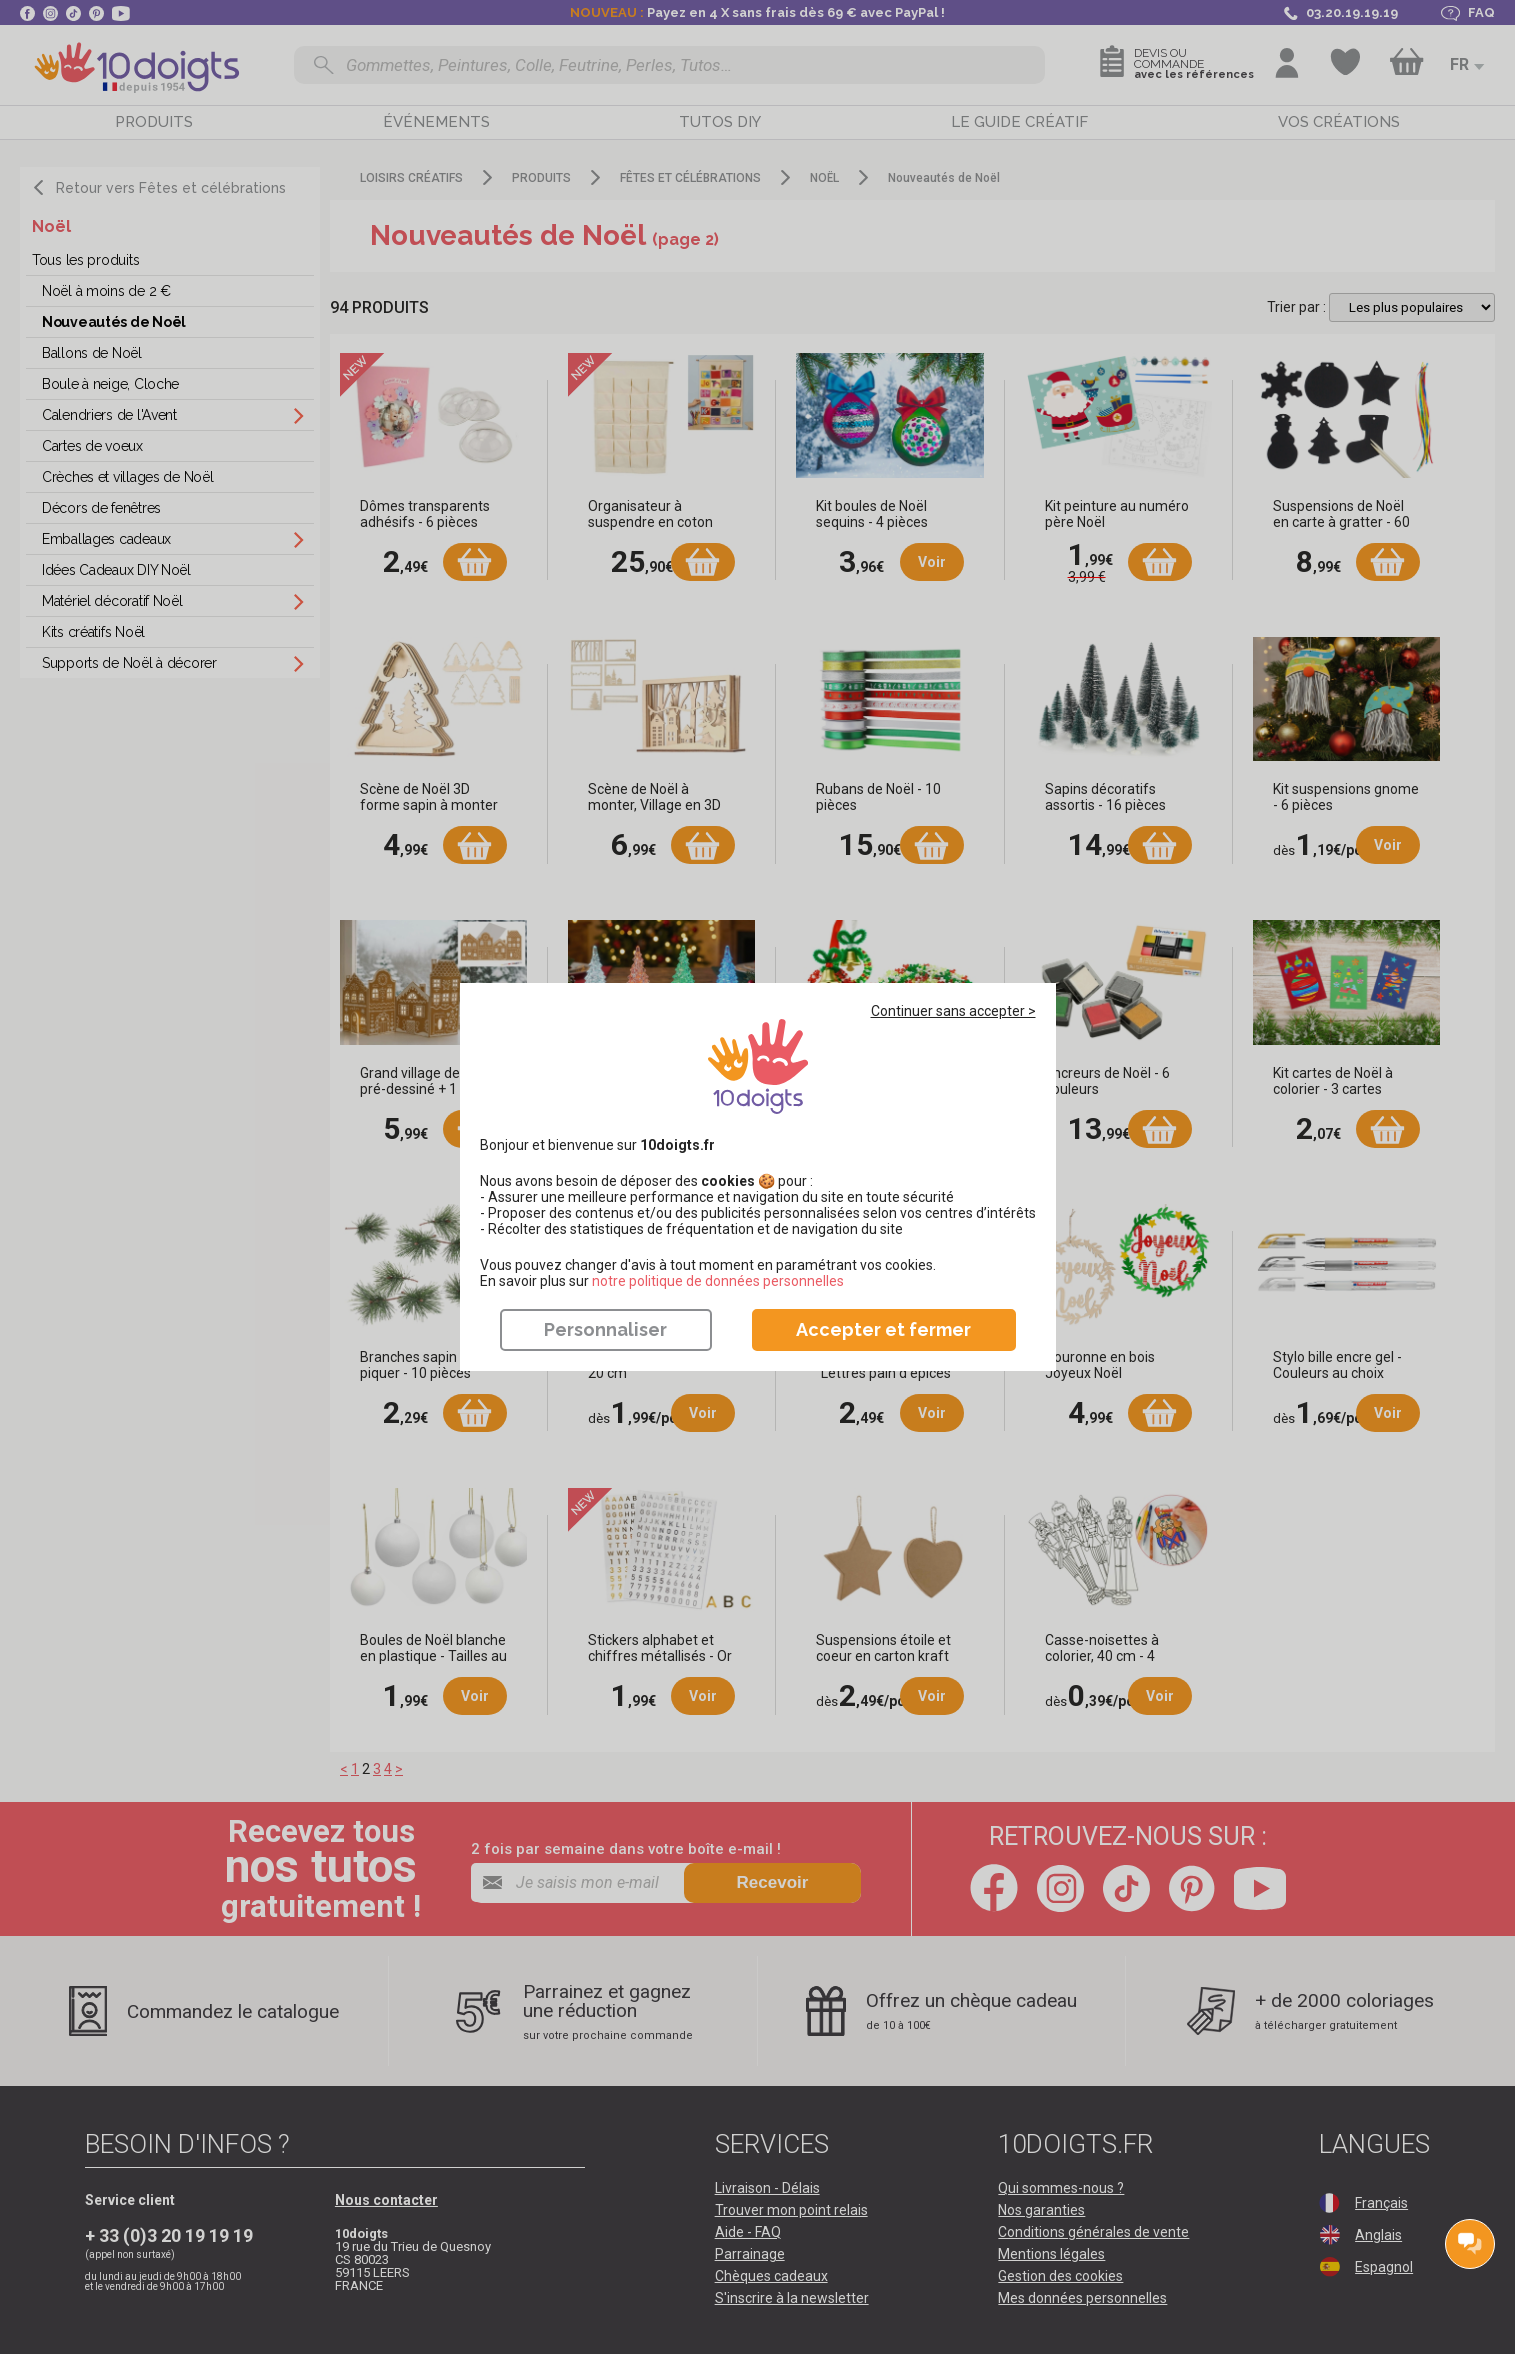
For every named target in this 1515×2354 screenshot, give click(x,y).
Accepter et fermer (883, 1329)
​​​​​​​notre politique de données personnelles (718, 1281)
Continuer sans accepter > (953, 1011)
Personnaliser (605, 1329)
